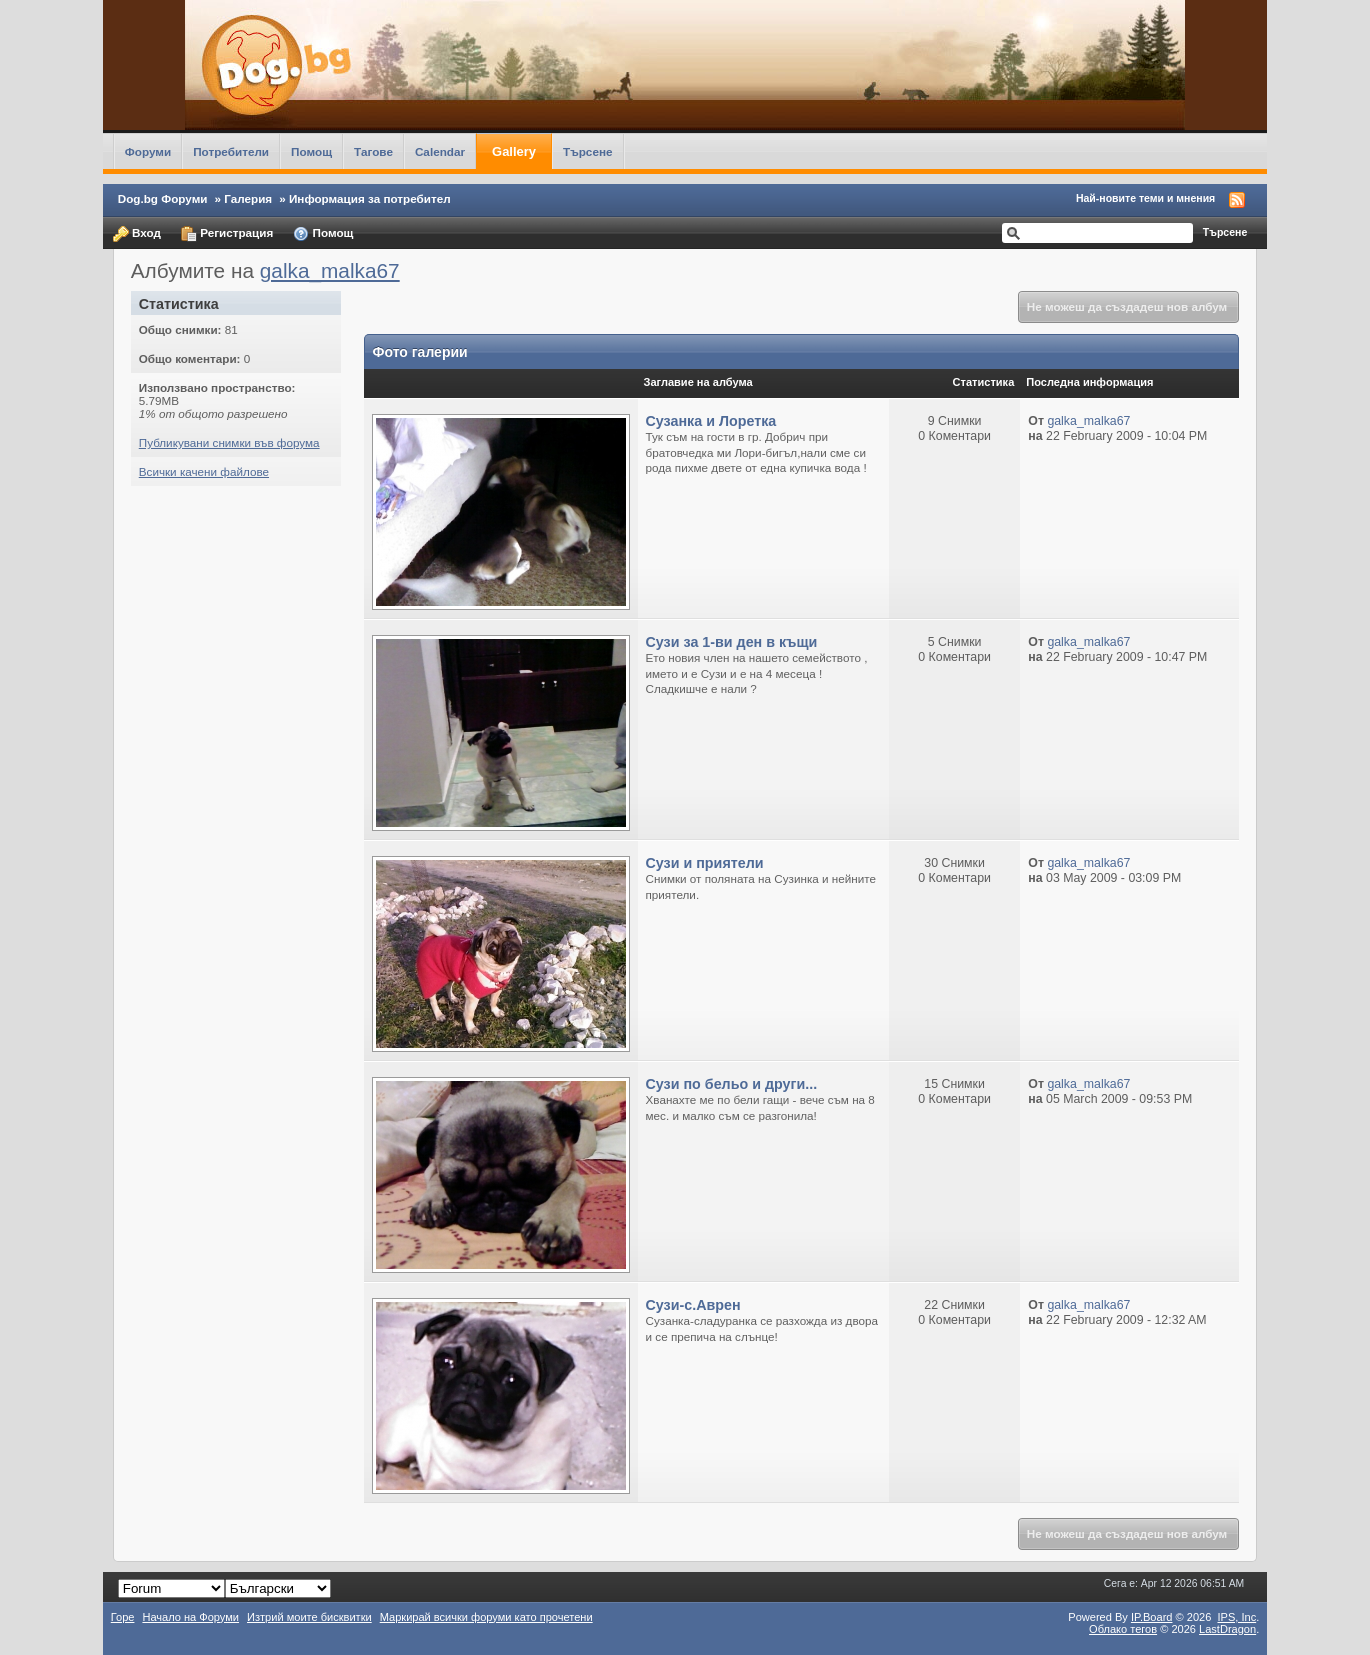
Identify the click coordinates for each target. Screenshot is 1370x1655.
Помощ (311, 151)
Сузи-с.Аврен (693, 1305)
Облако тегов (1123, 1629)
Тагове (373, 151)
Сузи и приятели (705, 863)
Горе (123, 1617)
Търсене (588, 151)
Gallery (514, 151)
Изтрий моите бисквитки (309, 1617)
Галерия (248, 198)
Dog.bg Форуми (163, 198)
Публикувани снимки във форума (229, 442)
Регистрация (227, 234)
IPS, (1236, 1617)
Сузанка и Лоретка (711, 421)
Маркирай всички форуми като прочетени (486, 1617)
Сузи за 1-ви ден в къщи (732, 642)
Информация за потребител (370, 198)
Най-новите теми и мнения (1145, 198)
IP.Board (1152, 1617)
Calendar (440, 151)
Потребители (231, 151)
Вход (137, 234)
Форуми (148, 151)
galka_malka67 (330, 270)
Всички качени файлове (204, 471)
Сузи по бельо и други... (732, 1084)
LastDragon (1227, 1629)
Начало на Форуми (190, 1617)
